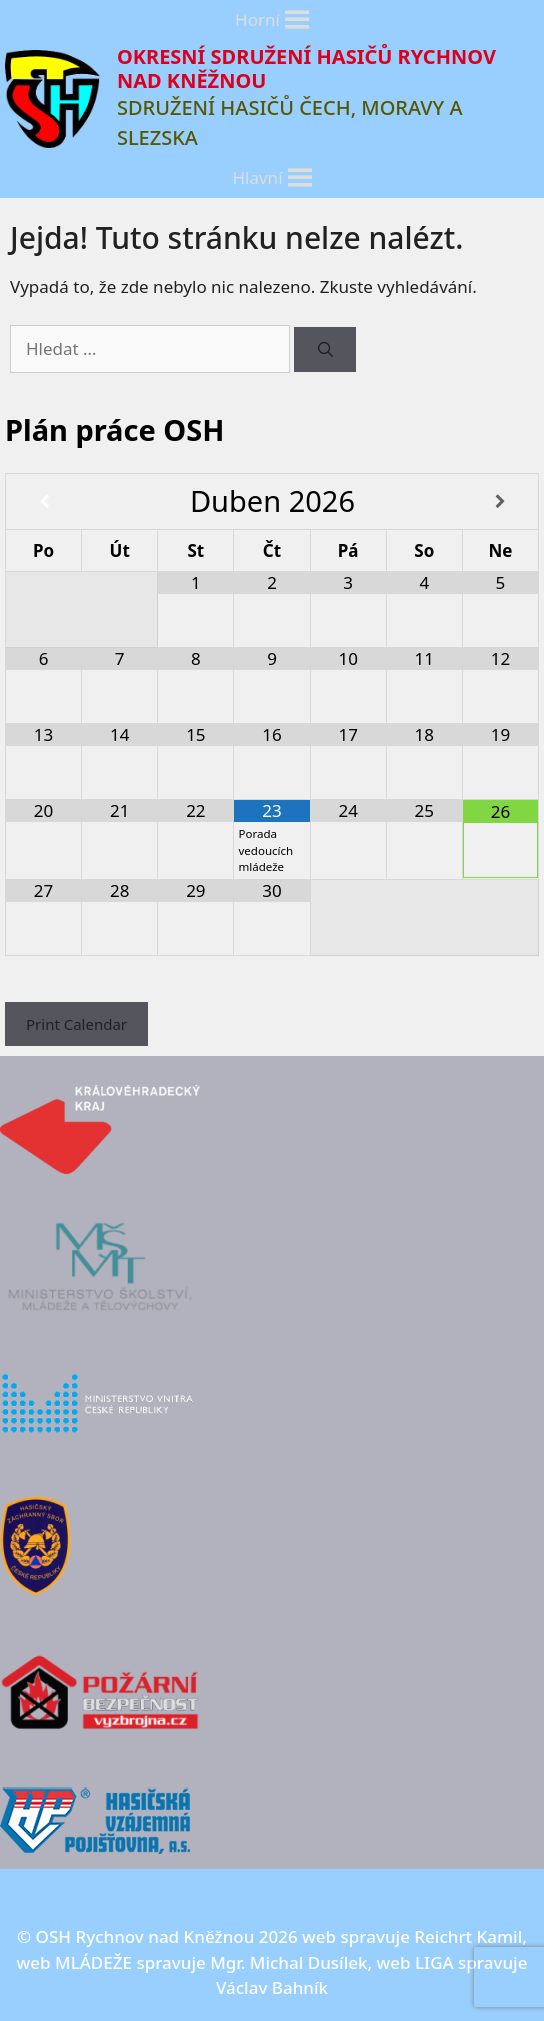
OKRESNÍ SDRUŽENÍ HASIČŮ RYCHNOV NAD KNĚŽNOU (306, 68)
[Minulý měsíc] (44, 502)
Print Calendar (76, 1024)
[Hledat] (324, 349)
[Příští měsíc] (500, 502)
